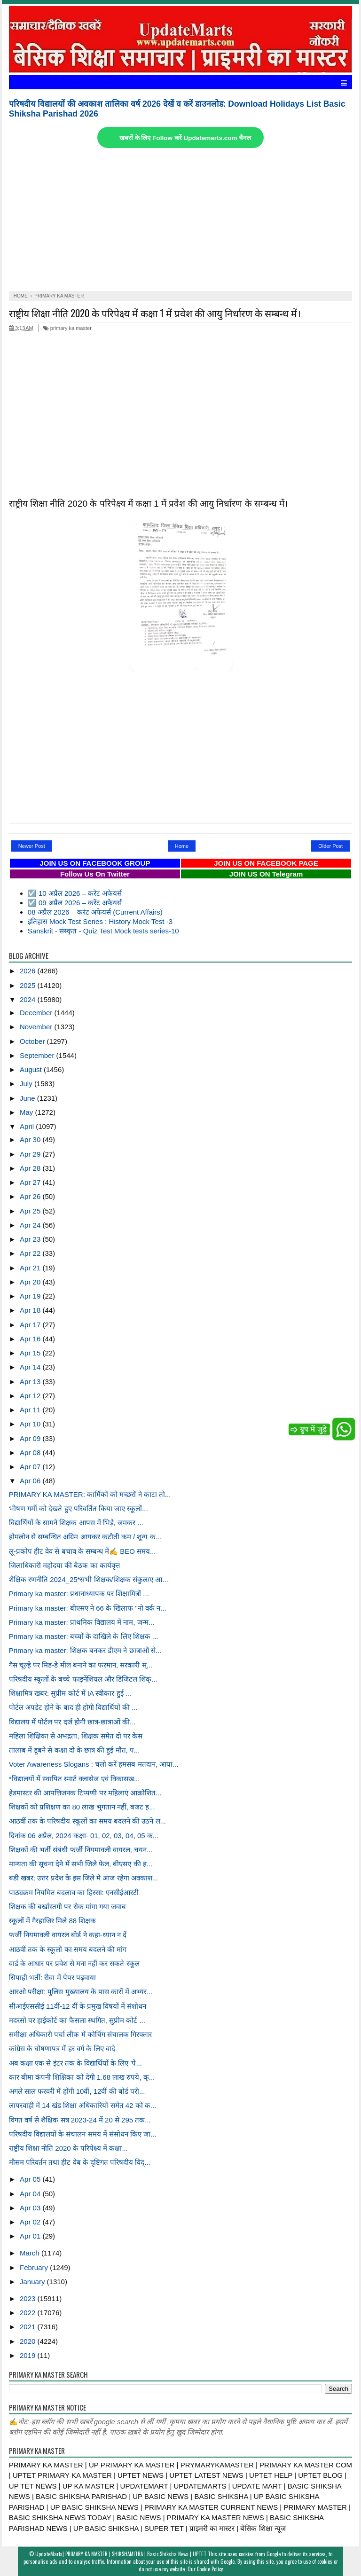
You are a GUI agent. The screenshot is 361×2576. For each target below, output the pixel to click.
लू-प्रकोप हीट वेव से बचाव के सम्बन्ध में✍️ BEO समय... (82, 1551)
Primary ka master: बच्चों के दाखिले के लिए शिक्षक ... (83, 1636)
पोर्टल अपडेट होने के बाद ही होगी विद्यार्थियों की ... (73, 1707)
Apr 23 (31, 1239)
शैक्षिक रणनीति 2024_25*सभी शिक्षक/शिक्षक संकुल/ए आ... (88, 1579)
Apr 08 (31, 1452)
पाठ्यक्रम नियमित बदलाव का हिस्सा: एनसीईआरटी (74, 1892)
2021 (29, 2327)
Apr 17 (31, 1325)
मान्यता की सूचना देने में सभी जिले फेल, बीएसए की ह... (80, 1864)
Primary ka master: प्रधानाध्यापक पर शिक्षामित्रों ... (79, 1593)
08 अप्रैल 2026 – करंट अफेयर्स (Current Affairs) (95, 912)
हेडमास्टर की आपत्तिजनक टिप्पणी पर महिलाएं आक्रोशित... (85, 1793)
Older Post (330, 846)
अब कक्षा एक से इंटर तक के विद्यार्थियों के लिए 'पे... (75, 2063)
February (35, 2267)
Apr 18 (31, 1310)
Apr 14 (31, 1367)
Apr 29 (31, 1154)
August (32, 1069)
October (33, 1041)
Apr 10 (31, 1424)
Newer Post (31, 846)
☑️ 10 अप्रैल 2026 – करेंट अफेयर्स (75, 893)
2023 (29, 2298)
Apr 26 (31, 1196)
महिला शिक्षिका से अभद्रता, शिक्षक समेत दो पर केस (76, 1736)
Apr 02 (31, 2222)
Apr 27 (31, 1182)
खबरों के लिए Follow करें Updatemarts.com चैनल (185, 137)
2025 (29, 985)
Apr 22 (31, 1253)
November (37, 1027)
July (27, 1084)
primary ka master (67, 328)
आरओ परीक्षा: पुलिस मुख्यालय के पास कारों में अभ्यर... (81, 1992)
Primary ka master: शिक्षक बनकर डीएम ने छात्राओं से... (85, 1650)
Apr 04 (31, 2194)
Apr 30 (31, 1139)
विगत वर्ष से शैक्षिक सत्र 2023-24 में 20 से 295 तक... (80, 2120)
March (30, 2253)
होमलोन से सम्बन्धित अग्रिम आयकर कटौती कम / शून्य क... (85, 1537)
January (33, 2282)
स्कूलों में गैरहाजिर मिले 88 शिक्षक (52, 1921)
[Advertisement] (180, 220)
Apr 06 (31, 1481)
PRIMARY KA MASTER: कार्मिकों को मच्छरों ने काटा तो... (90, 1494)
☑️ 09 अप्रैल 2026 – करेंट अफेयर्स (75, 903)
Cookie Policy (210, 2569)
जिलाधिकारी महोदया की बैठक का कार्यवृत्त (64, 1565)
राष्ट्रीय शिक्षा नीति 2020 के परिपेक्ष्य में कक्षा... (68, 2148)
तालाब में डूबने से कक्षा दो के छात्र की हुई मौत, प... (74, 1750)
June (28, 1098)
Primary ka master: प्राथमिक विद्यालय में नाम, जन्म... (81, 1622)
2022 (29, 2313)
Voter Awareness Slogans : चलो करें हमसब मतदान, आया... (94, 1764)
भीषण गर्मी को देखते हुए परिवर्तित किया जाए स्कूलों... (78, 1508)
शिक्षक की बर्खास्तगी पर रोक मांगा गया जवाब (67, 1906)
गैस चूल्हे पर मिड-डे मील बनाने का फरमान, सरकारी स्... (80, 1665)
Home (181, 846)
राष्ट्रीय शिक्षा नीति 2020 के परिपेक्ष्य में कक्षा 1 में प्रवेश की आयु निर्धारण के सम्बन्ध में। (155, 312)
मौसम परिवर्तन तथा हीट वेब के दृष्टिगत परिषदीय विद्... (79, 2162)
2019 (29, 2355)
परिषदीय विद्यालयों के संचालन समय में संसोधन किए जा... (83, 2134)
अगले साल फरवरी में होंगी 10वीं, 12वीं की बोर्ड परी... (77, 2091)
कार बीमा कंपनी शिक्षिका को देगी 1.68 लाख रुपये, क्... (82, 2077)
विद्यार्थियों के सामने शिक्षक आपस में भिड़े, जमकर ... (76, 1523)
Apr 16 (31, 1339)
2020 (29, 2341)
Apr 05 (31, 2179)
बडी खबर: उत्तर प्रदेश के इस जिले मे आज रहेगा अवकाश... (83, 1878)
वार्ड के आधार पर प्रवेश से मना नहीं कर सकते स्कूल (74, 1963)
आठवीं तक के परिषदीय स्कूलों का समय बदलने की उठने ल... (87, 1821)
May (27, 1112)
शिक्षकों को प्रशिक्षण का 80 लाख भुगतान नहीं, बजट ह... (82, 1807)
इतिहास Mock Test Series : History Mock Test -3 (100, 921)
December (37, 1013)
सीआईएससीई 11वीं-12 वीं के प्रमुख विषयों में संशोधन (78, 2006)
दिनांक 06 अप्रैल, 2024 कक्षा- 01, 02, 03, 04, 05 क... (84, 1836)
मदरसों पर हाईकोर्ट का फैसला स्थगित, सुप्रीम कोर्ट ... (77, 2020)
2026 (29, 971)
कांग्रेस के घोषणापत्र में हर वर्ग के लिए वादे (62, 2048)
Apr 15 (31, 1353)
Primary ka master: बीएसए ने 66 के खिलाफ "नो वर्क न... (87, 1608)
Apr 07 (31, 1467)
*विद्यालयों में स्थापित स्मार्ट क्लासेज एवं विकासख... (74, 1779)
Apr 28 (31, 1168)
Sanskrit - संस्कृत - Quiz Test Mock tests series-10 (103, 931)
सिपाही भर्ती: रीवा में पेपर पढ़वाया (52, 1977)
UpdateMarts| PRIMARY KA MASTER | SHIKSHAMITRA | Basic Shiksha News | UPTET (120, 2554)
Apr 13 (31, 1382)
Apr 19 (31, 1296)
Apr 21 (31, 1268)
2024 (29, 999)
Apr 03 (31, 2208)
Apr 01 (31, 2236)
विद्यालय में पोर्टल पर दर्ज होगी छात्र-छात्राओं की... (72, 1722)
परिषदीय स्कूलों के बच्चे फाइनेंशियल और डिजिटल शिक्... (83, 1679)
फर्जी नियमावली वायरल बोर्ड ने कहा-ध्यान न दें (67, 1935)
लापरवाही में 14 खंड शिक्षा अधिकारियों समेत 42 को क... (82, 2105)
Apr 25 (31, 1211)
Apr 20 (31, 1282)
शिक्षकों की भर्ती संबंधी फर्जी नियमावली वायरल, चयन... (81, 1850)
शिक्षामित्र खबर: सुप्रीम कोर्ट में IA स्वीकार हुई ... (70, 1693)
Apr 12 (31, 1396)
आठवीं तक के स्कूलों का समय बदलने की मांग (67, 1949)
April (28, 1126)
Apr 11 (31, 1410)
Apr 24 (31, 1225)
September (38, 1055)
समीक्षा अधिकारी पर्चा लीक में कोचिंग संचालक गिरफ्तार (80, 2034)
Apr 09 (31, 1438)
